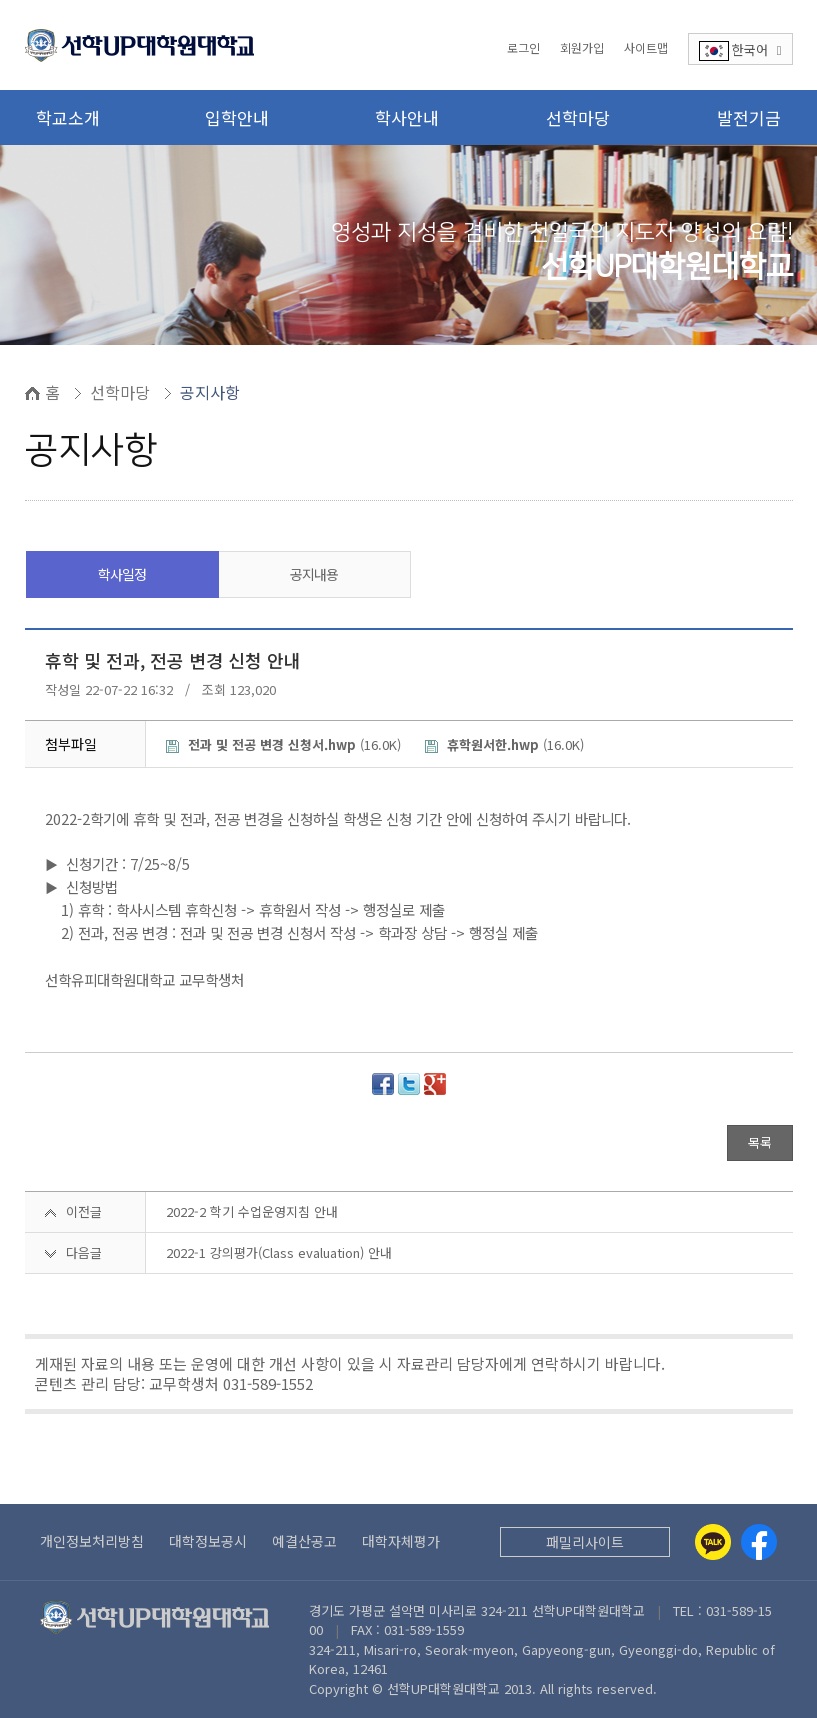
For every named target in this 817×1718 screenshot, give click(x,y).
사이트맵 (646, 47)
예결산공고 (304, 1541)
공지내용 (314, 574)
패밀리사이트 (585, 1542)
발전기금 (749, 117)
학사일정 (122, 574)
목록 (760, 1142)
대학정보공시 (208, 1541)
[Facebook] (759, 1542)
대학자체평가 (401, 1541)
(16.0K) (285, 744)
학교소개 (68, 117)
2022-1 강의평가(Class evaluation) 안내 (279, 1252)
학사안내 (407, 117)
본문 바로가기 (0, 0)
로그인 (523, 47)
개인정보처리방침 (92, 1541)
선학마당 (578, 117)
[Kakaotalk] (713, 1542)
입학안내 (237, 117)
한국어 (740, 50)
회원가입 (582, 47)
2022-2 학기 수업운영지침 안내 (252, 1211)
